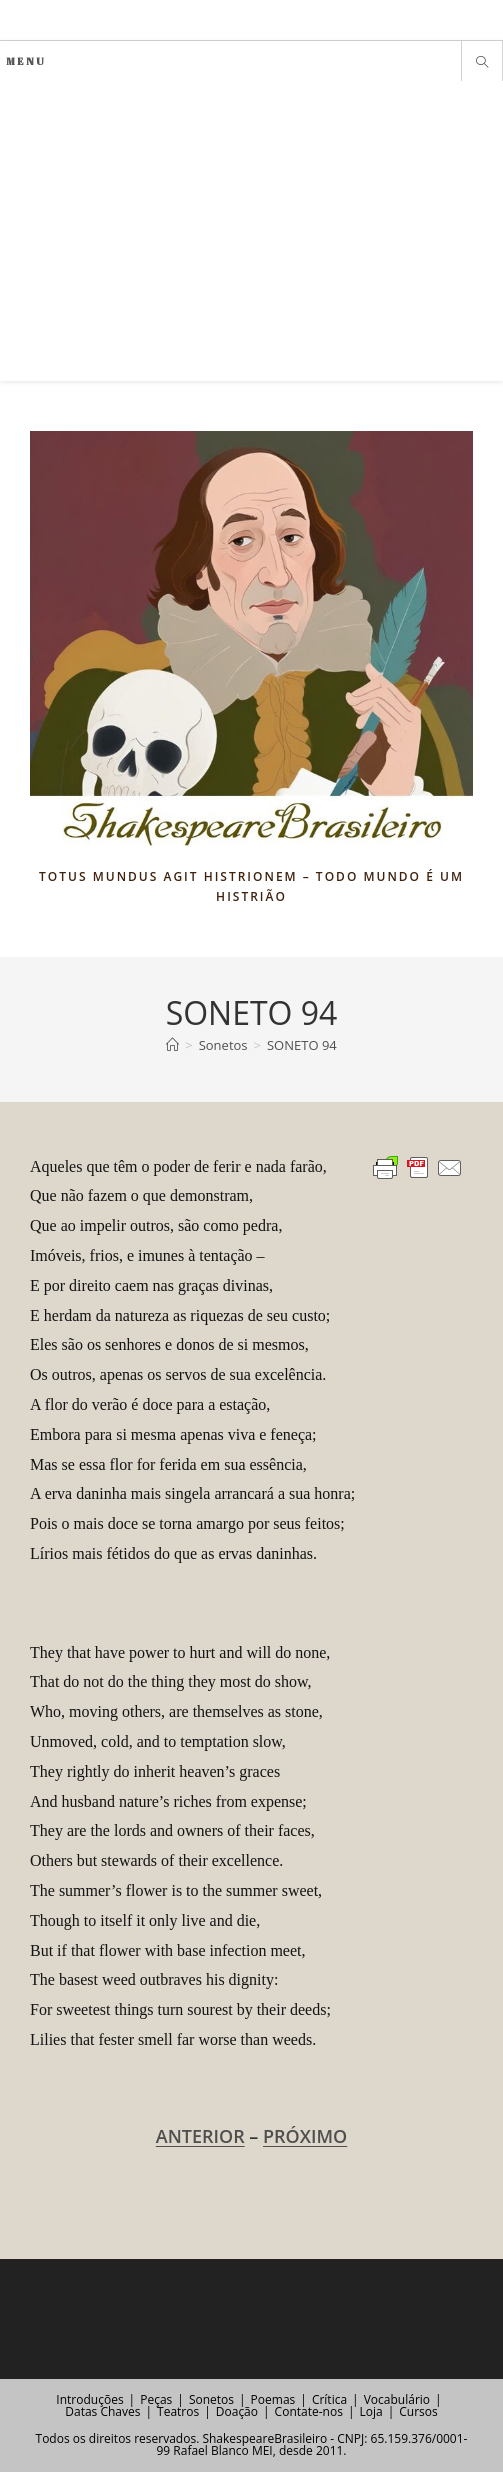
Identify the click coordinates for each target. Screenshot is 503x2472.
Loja (370, 2411)
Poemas (273, 2399)
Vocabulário (397, 2399)
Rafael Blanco (210, 2450)
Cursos (418, 2411)
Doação (237, 2411)
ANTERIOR (200, 2136)
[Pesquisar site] (482, 63)
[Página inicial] (172, 1045)
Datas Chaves (102, 2411)
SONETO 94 (302, 1045)
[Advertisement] (251, 231)
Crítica (329, 2399)
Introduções (89, 2399)
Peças (156, 2399)
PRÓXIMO (305, 2136)
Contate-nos (309, 2411)
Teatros (178, 2411)
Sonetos (211, 2399)
